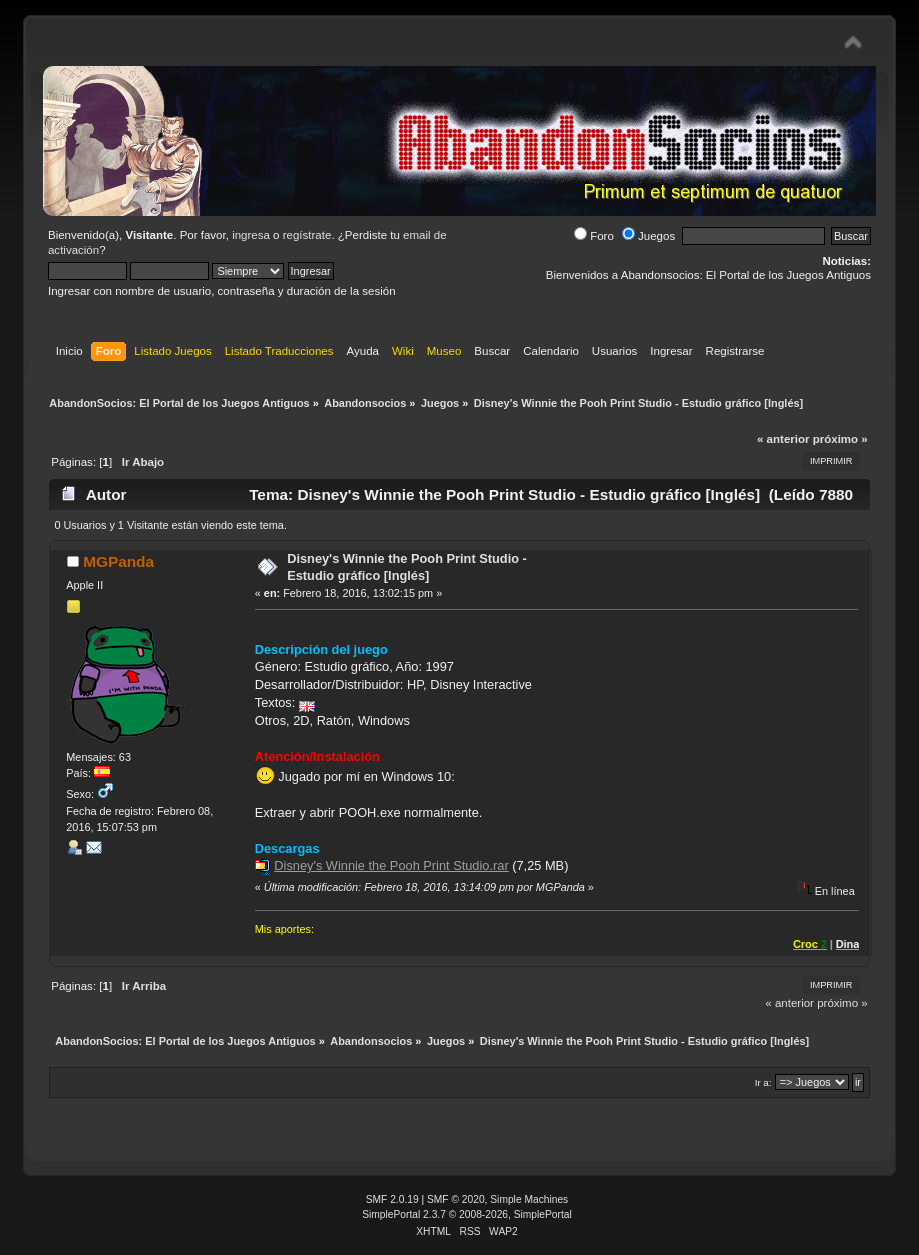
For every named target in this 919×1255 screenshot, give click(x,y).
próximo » (840, 439)
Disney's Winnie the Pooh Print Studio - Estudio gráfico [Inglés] (407, 567)
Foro (594, 236)
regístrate (307, 235)
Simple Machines (529, 1199)
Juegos (648, 236)
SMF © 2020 (456, 1199)
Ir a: (763, 1082)
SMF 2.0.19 (392, 1199)
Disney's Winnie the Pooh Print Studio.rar (391, 865)
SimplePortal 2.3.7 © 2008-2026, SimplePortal (467, 1214)
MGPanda (118, 561)
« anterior (783, 439)
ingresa (251, 235)
